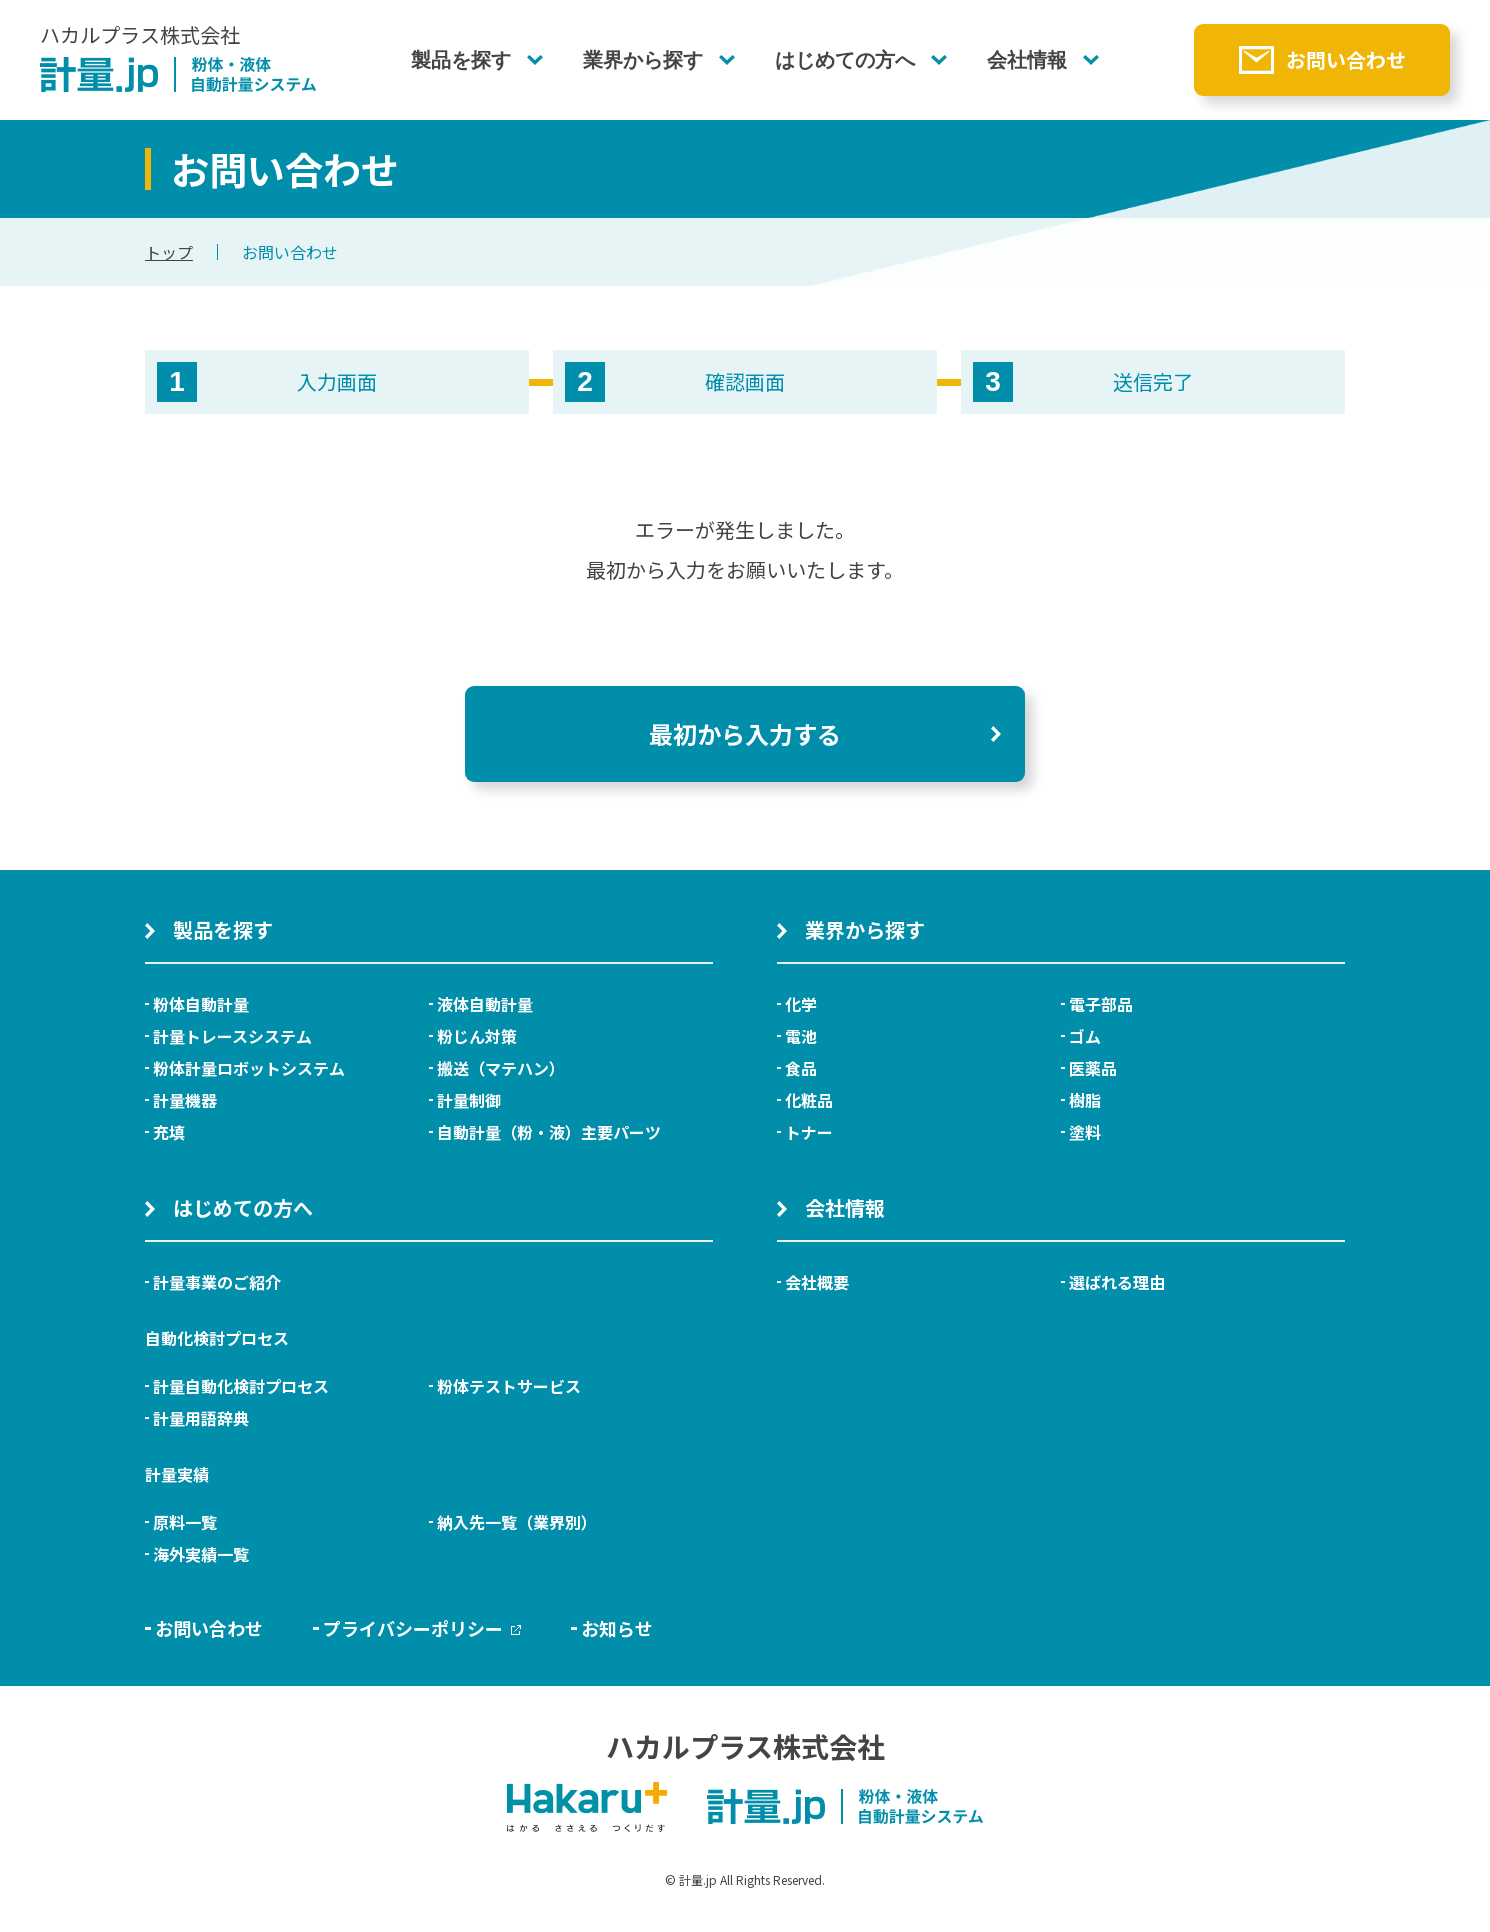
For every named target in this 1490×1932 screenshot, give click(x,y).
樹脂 (1085, 1100)
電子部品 (1101, 1004)
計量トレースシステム (232, 1036)
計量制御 (469, 1100)
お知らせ (617, 1628)
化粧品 (809, 1100)
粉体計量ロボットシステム (249, 1068)
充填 (169, 1132)
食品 (801, 1068)
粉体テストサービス (509, 1386)
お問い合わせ (1346, 59)
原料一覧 (185, 1522)
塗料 (1085, 1132)
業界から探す (643, 60)
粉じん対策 (477, 1036)
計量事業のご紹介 (217, 1282)
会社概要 (817, 1282)
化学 (801, 1004)
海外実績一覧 (201, 1554)
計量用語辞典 (201, 1418)
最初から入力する (745, 733)
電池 (801, 1036)
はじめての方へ (845, 60)
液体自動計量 (485, 1004)
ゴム (1085, 1036)
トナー (809, 1132)
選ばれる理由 (1117, 1282)
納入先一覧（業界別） (517, 1522)
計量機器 (185, 1100)
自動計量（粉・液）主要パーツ (549, 1132)
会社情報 (1027, 60)
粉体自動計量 (201, 1004)
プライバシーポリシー (422, 1628)
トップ (169, 252)
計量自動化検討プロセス (241, 1386)
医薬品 (1093, 1068)
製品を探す (461, 60)
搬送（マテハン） (501, 1068)
